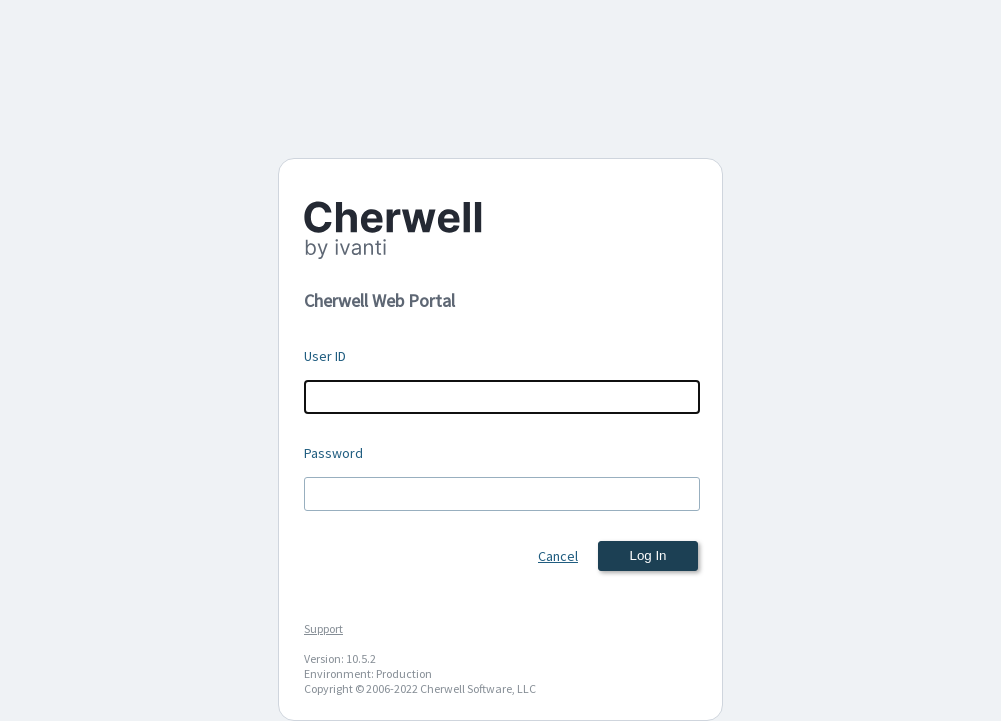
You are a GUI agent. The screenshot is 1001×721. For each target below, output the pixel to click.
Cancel (558, 556)
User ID (325, 356)
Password (333, 453)
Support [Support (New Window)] (323, 628)
